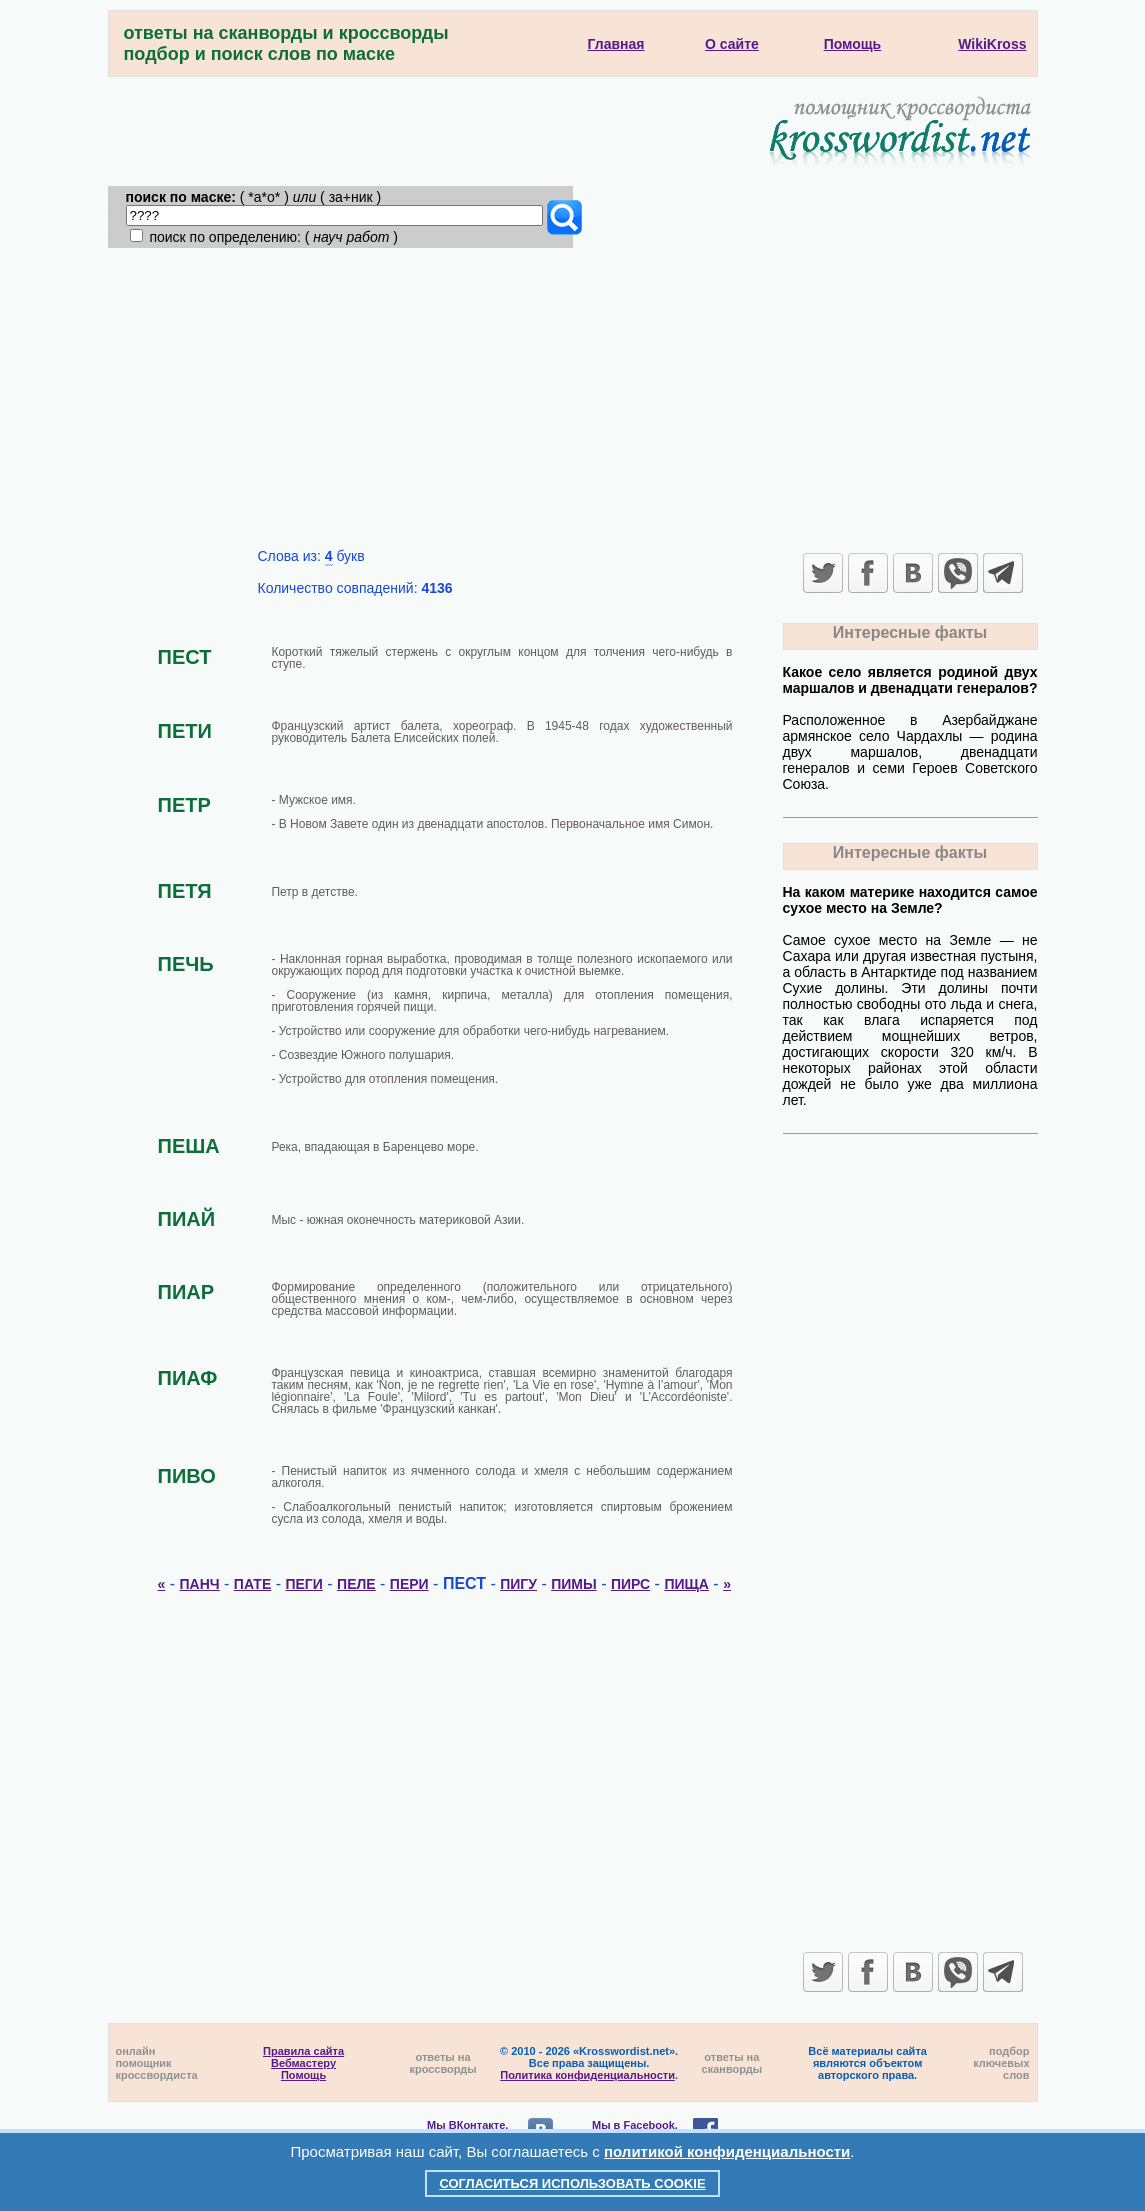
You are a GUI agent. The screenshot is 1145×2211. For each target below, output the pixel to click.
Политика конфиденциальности (587, 2075)
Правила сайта (303, 2051)
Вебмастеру (303, 2063)
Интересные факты (910, 632)
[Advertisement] (573, 398)
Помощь (303, 2075)
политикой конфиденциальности (727, 2151)
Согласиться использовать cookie (572, 2183)
